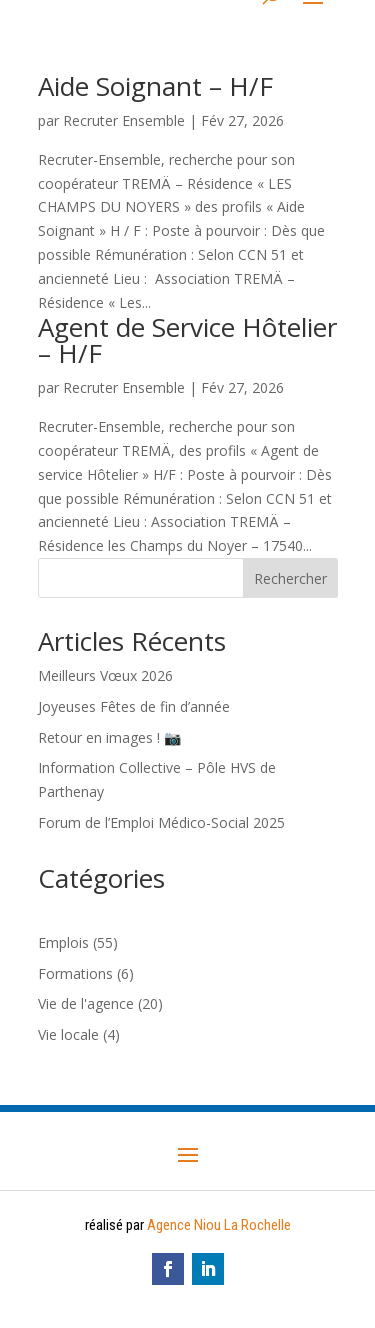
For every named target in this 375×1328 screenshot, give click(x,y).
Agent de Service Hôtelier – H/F (187, 340)
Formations (75, 973)
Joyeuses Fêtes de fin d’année (134, 706)
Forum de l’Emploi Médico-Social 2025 (161, 822)
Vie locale (68, 1034)
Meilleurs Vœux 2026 (105, 675)
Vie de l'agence (86, 1003)
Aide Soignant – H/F (155, 86)
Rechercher (290, 578)
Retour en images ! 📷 (109, 737)
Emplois (63, 942)
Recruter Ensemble (124, 120)
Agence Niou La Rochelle (219, 1225)
